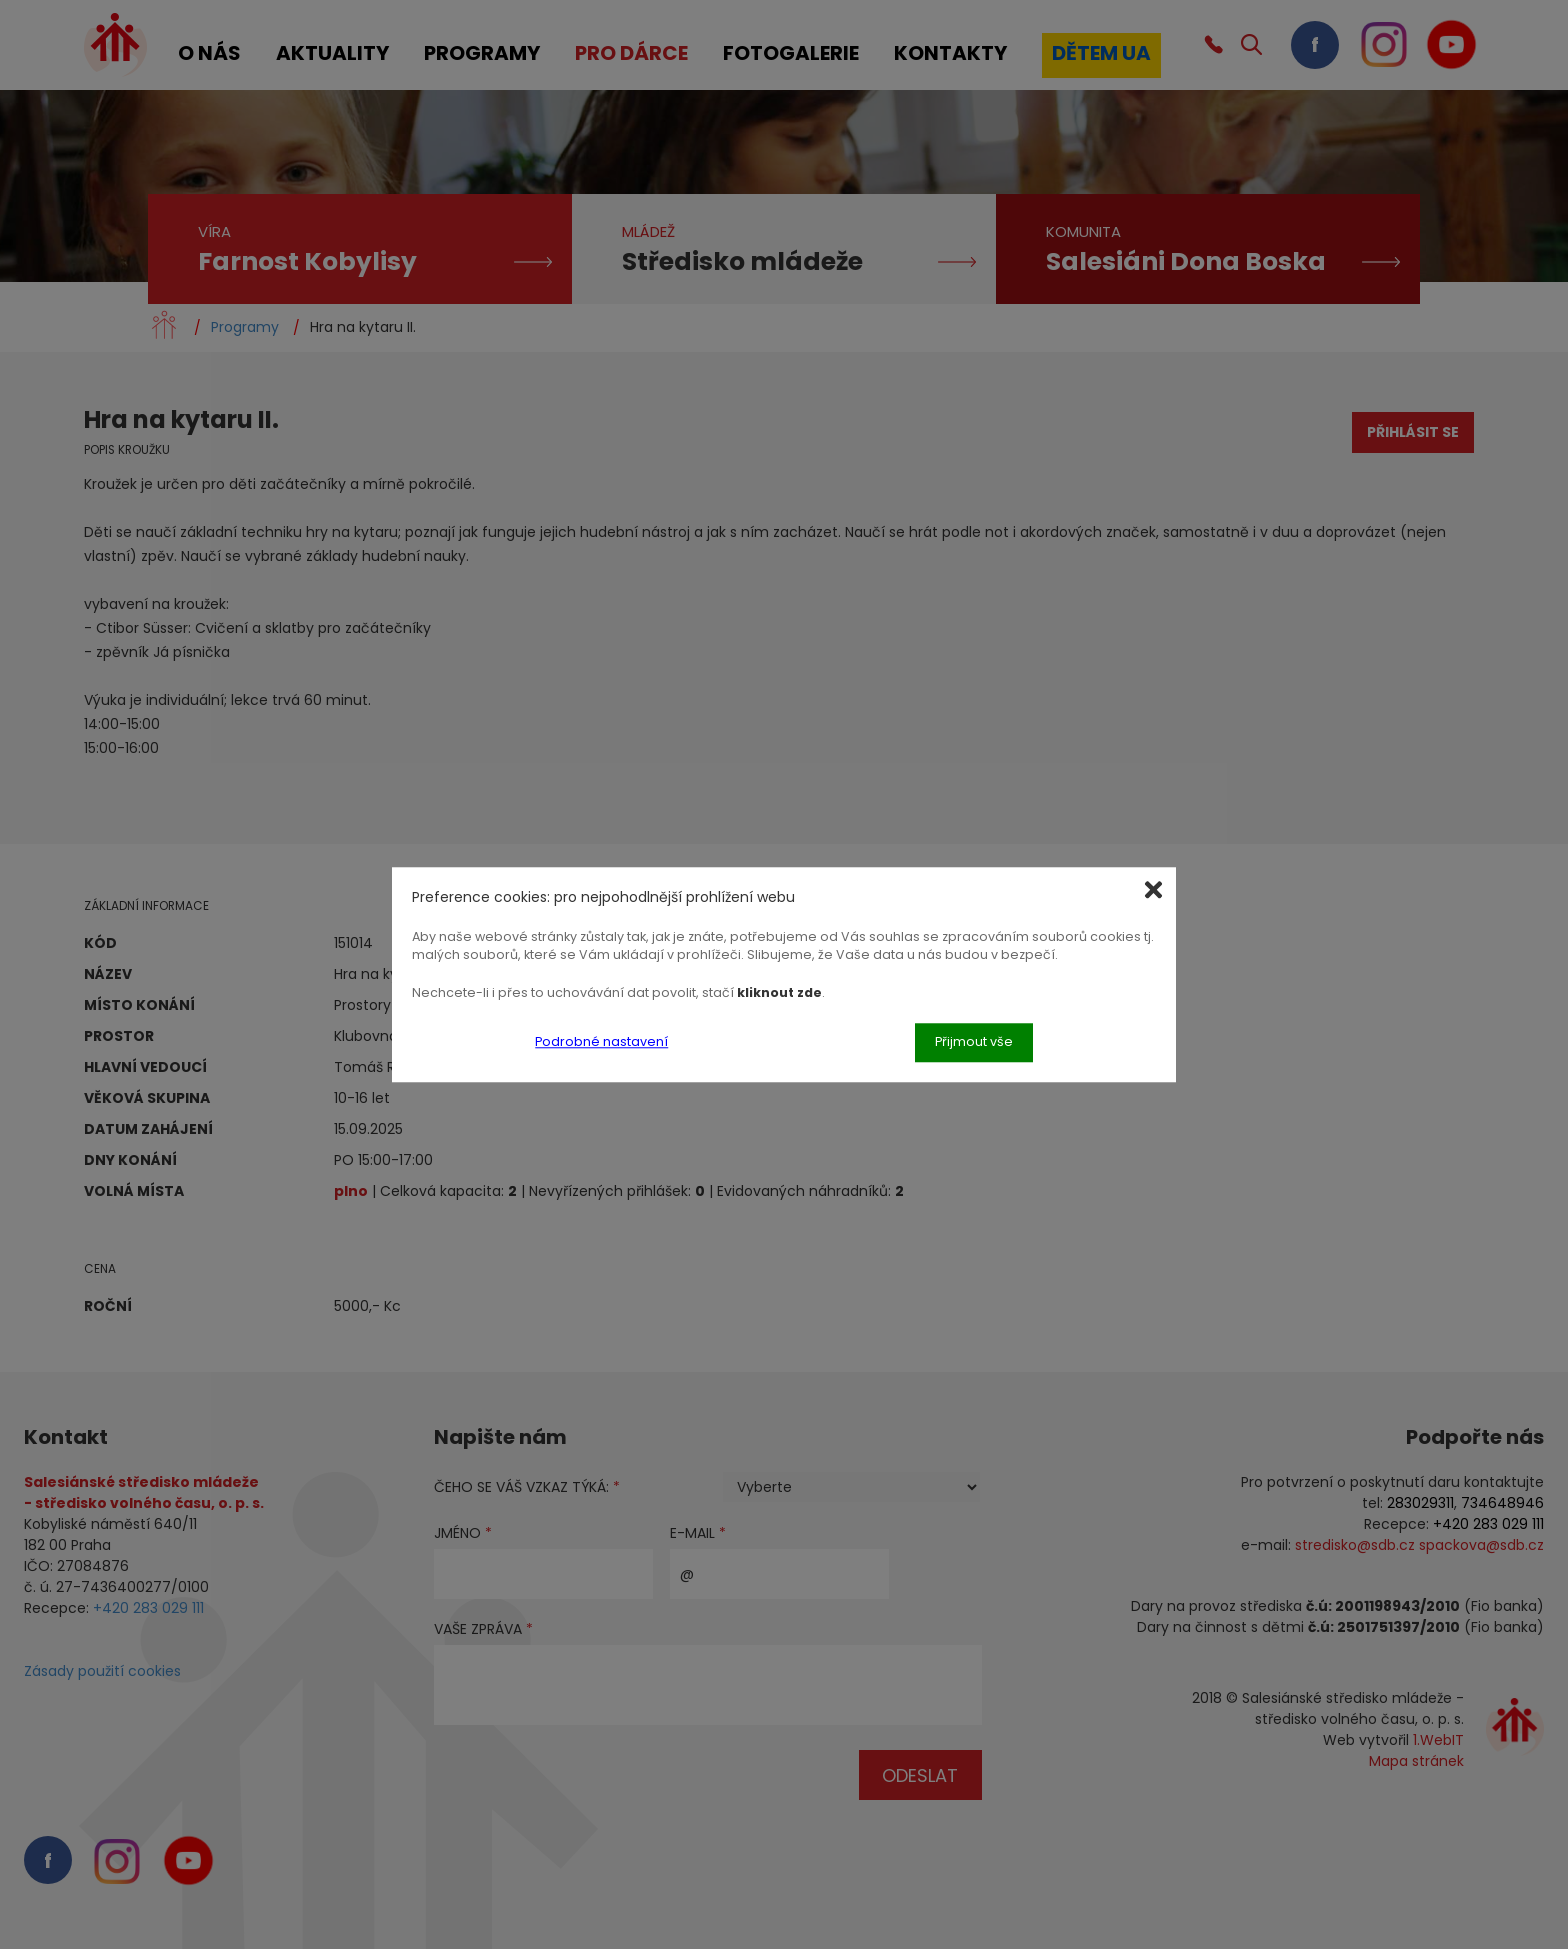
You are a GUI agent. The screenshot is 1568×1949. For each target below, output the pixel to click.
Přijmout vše (974, 1041)
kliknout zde (779, 992)
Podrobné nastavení (601, 1041)
